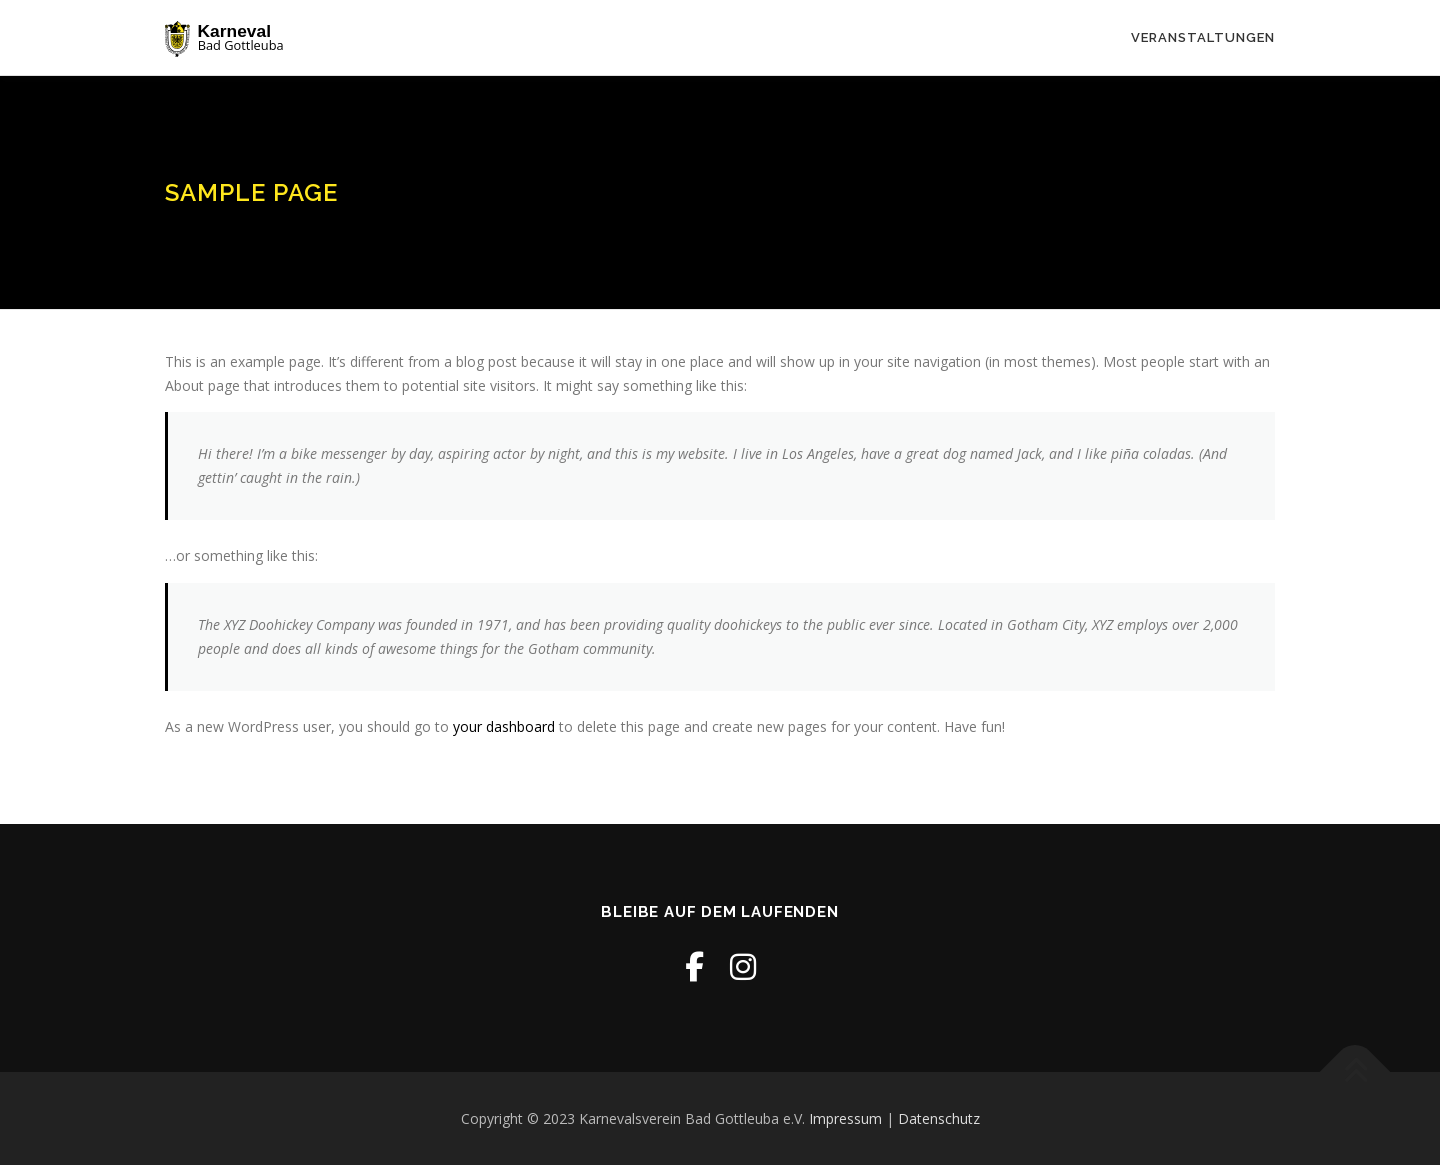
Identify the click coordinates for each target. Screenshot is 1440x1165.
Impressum (845, 1118)
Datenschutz (939, 1118)
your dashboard (504, 726)
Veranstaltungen (1203, 37)
